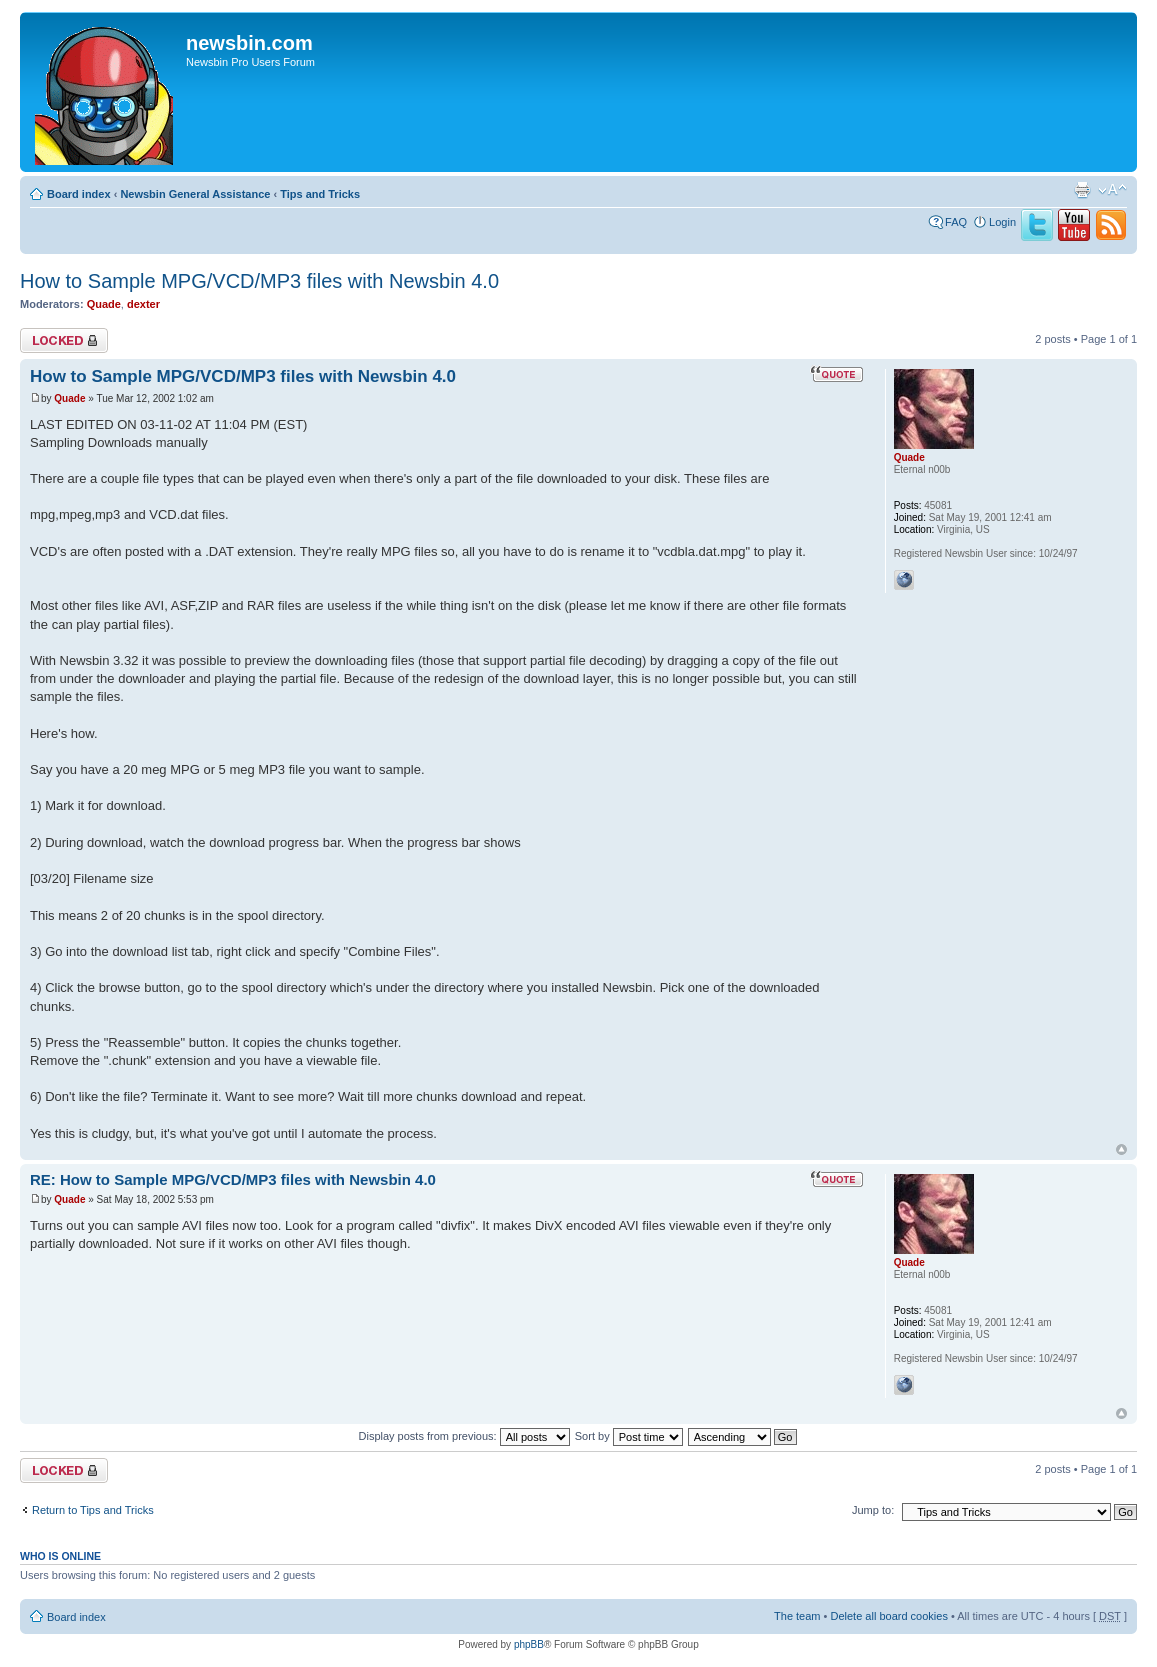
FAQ (956, 222)
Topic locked (64, 340)
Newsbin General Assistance (195, 194)
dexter (143, 304)
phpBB (529, 1644)
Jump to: (873, 1510)
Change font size (1112, 190)
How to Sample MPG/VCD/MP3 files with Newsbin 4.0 (259, 281)
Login (1002, 222)
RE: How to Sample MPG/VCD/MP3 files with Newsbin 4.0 (233, 1179)
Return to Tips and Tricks (93, 1510)
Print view (1082, 190)
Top (1121, 1149)
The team (797, 1616)
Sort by (629, 1436)
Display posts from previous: (464, 1436)
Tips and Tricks (320, 194)
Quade (104, 304)
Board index (79, 194)
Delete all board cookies (888, 1616)
